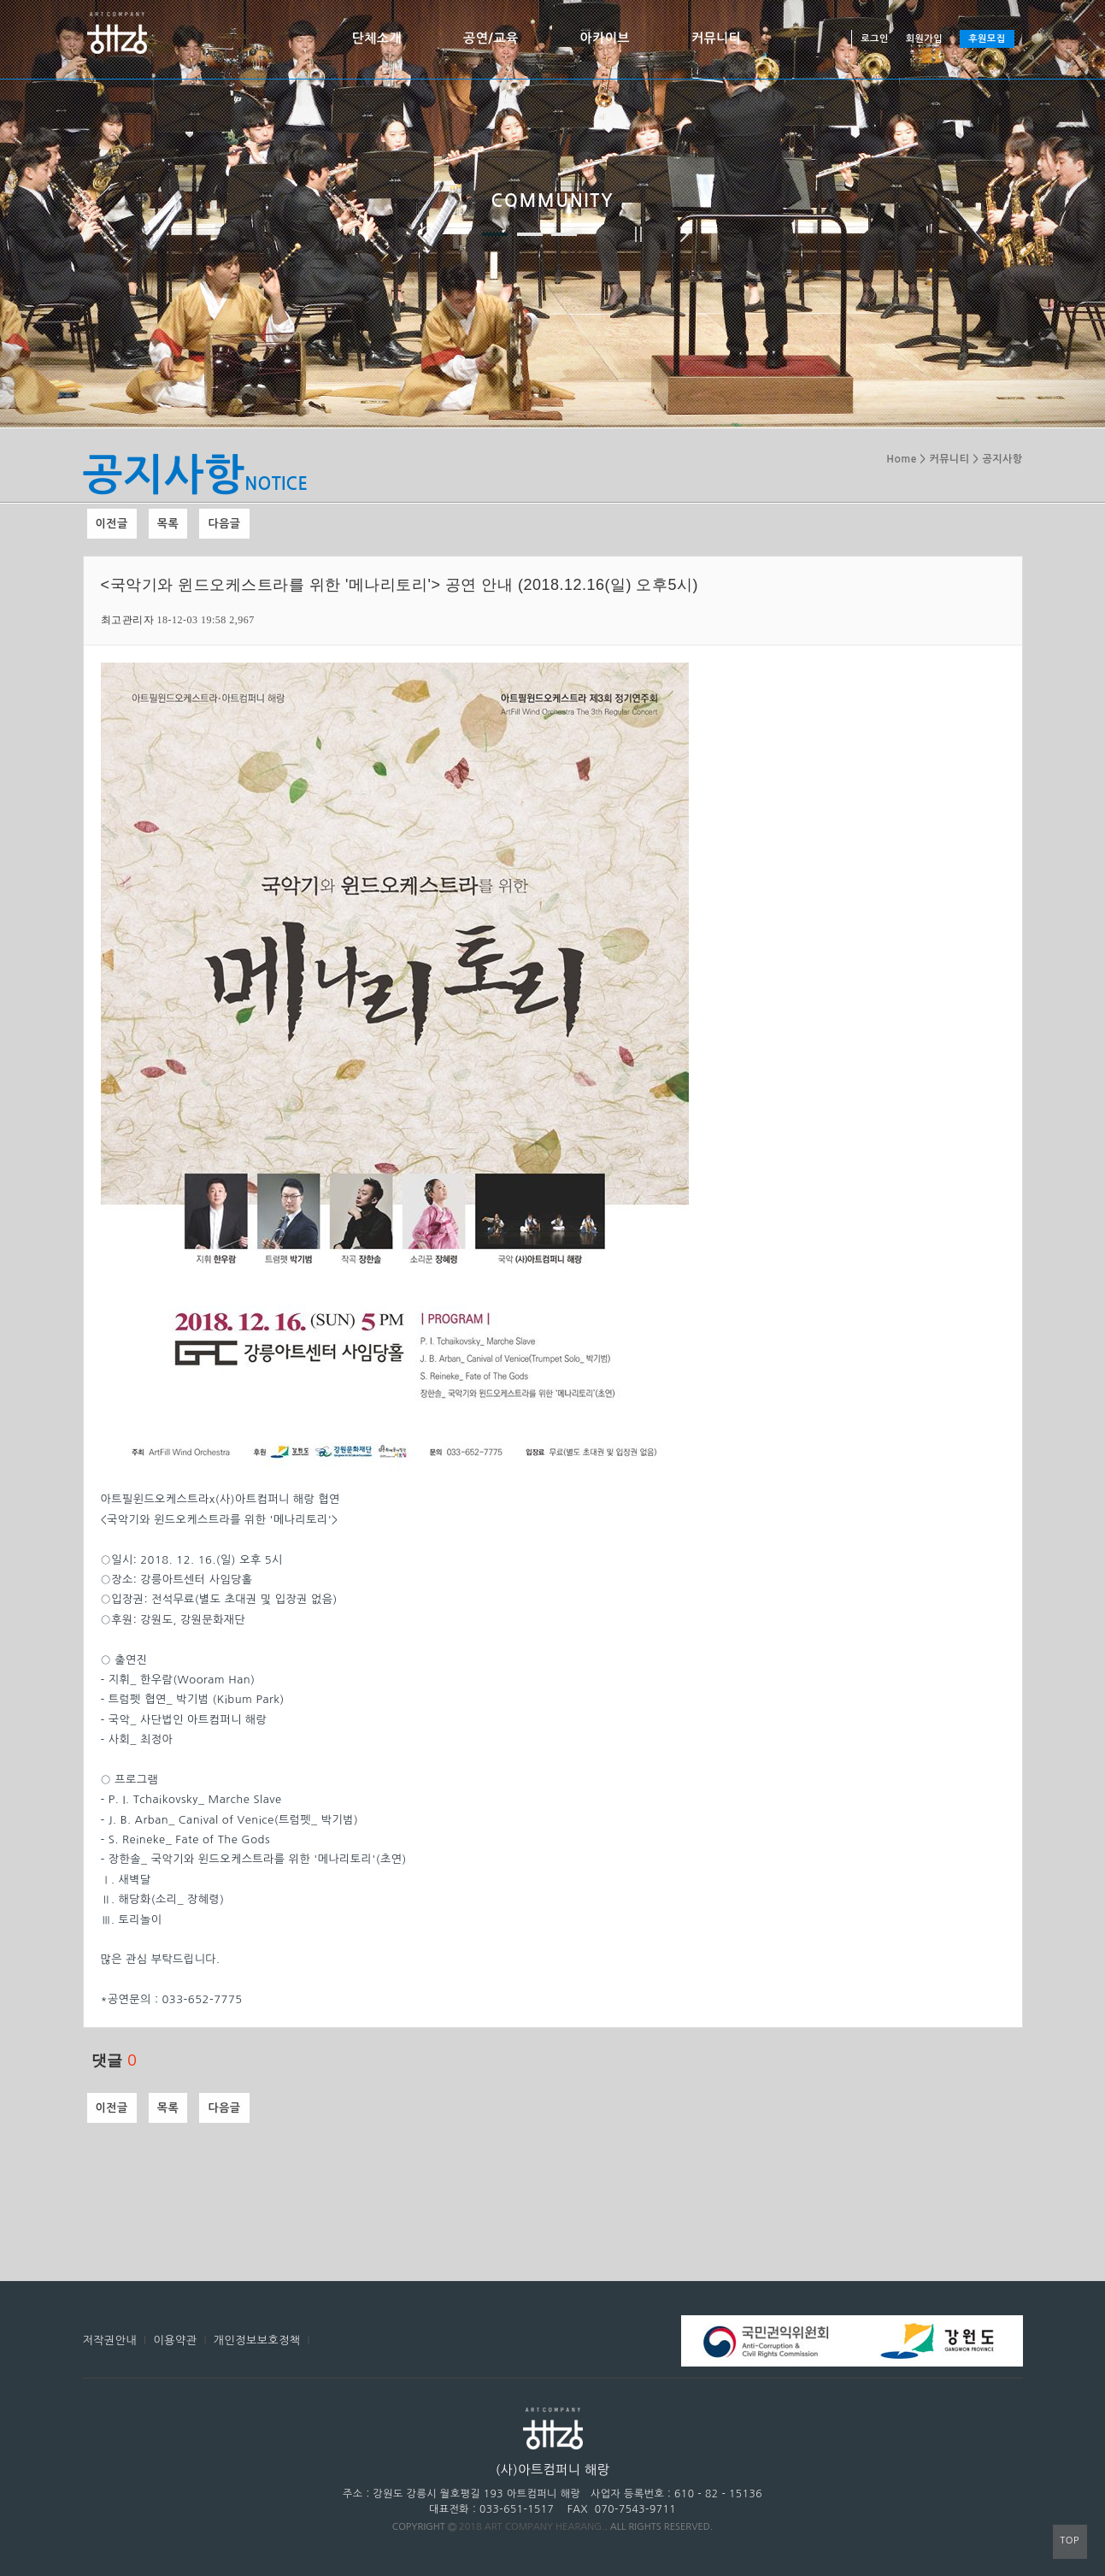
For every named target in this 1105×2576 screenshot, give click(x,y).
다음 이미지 (684, 234)
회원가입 (924, 39)
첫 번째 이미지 (495, 234)
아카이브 (605, 38)
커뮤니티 (716, 38)
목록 (168, 523)
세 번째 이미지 (564, 234)
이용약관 (175, 2340)
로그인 (875, 39)
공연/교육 (491, 38)
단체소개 (377, 38)
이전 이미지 (421, 234)
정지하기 (638, 234)
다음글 (224, 523)
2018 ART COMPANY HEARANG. (531, 2527)
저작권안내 (110, 2340)
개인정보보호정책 (257, 2340)
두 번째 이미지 (530, 234)
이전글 (112, 523)
